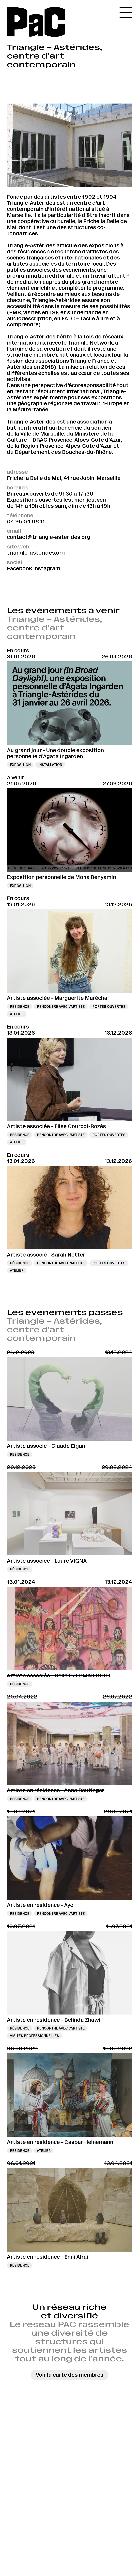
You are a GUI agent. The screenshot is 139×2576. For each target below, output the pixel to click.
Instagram (46, 568)
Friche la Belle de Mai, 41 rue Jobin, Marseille (64, 478)
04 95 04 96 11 (26, 521)
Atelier (17, 1014)
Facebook (19, 568)
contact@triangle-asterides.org (48, 537)
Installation (50, 765)
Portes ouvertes (108, 1007)
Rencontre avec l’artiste (61, 1007)
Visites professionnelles (34, 2036)
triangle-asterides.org (36, 553)
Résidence (19, 1007)
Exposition (20, 765)
